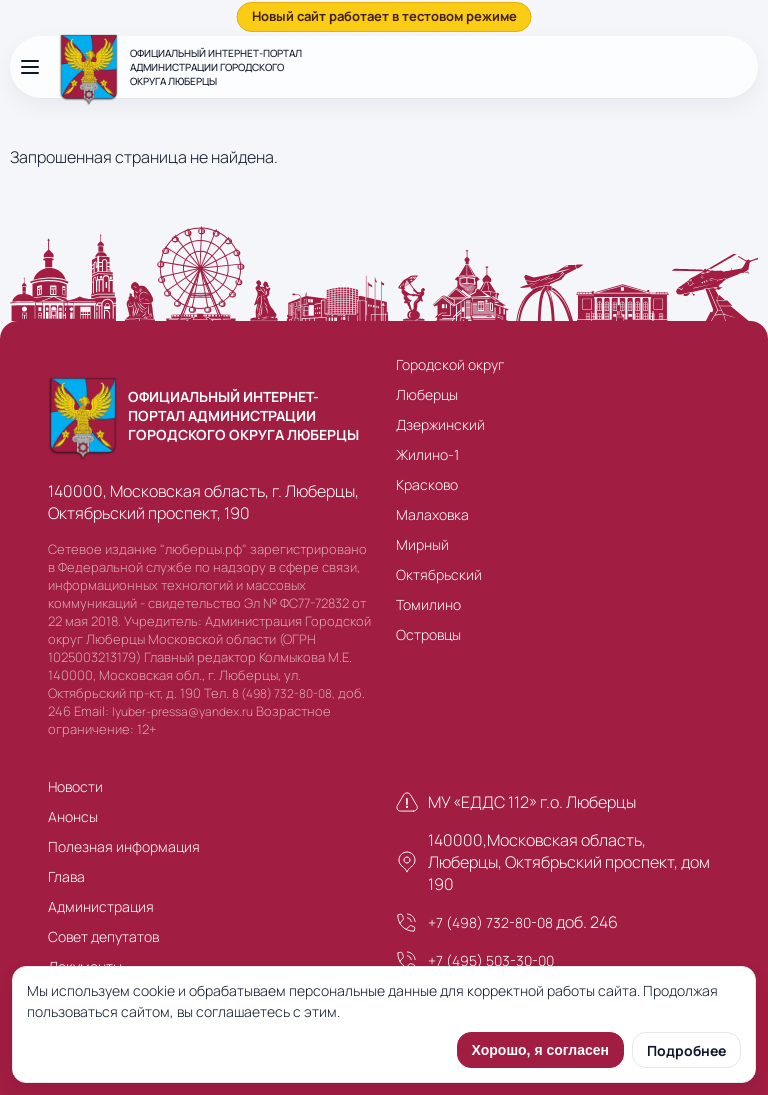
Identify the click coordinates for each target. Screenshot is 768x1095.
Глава (66, 876)
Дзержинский (440, 424)
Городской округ (450, 364)
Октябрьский (439, 574)
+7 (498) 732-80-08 (490, 922)
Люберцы (427, 394)
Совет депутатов (103, 936)
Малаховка (432, 514)
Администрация (101, 906)
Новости (75, 786)
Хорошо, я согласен (540, 1050)
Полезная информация (124, 846)
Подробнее (686, 1050)
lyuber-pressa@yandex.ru (182, 711)
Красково (427, 484)
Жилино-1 (427, 454)
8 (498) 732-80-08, (283, 693)
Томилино (428, 604)
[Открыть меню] (30, 67)
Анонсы (73, 816)
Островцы (428, 634)
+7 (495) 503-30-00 (491, 960)
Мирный (422, 544)
